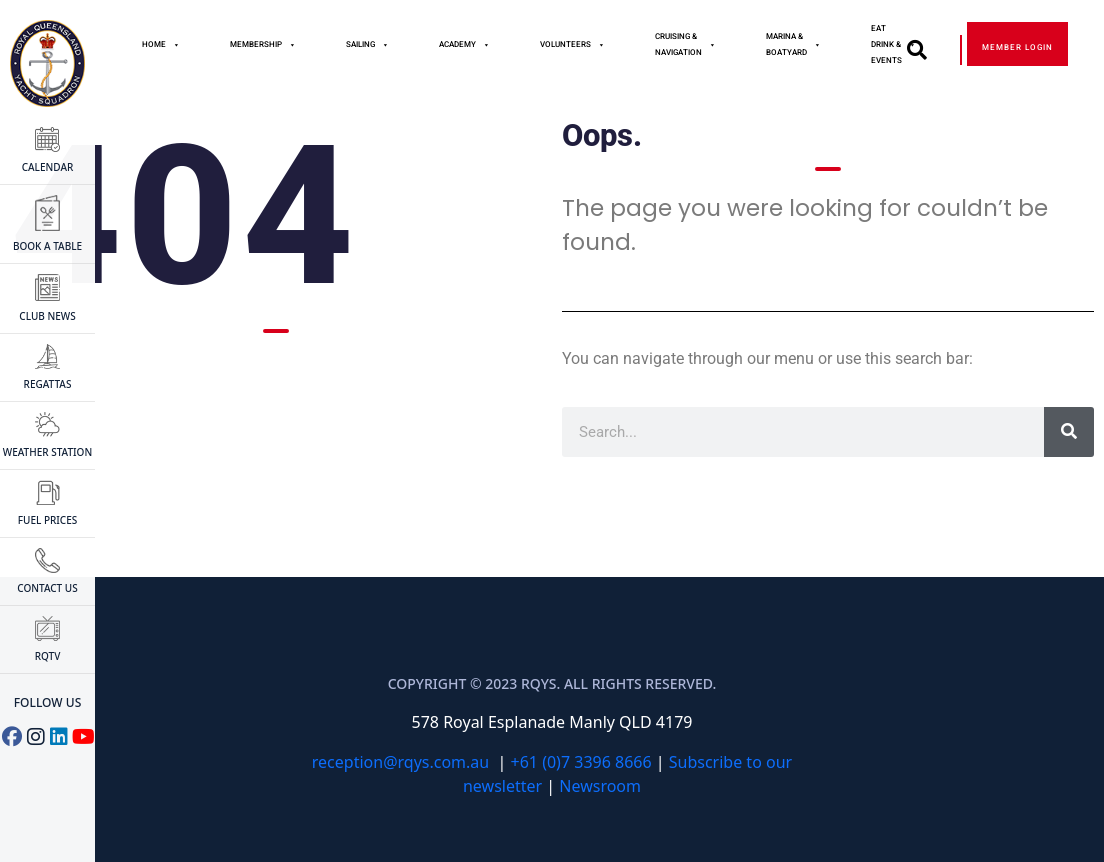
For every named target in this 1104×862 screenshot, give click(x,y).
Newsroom (600, 786)
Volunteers (572, 45)
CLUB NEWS (47, 299)
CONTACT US (47, 571)
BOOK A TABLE (47, 224)
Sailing (367, 45)
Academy (464, 45)
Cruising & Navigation (685, 44)
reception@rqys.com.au (400, 762)
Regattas (48, 367)
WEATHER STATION (47, 435)
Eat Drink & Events (893, 45)
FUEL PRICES (48, 503)
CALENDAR (48, 150)
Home (161, 45)
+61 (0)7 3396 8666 (581, 762)
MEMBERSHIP (263, 45)
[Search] (1069, 432)
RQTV (48, 639)
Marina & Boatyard (793, 44)
